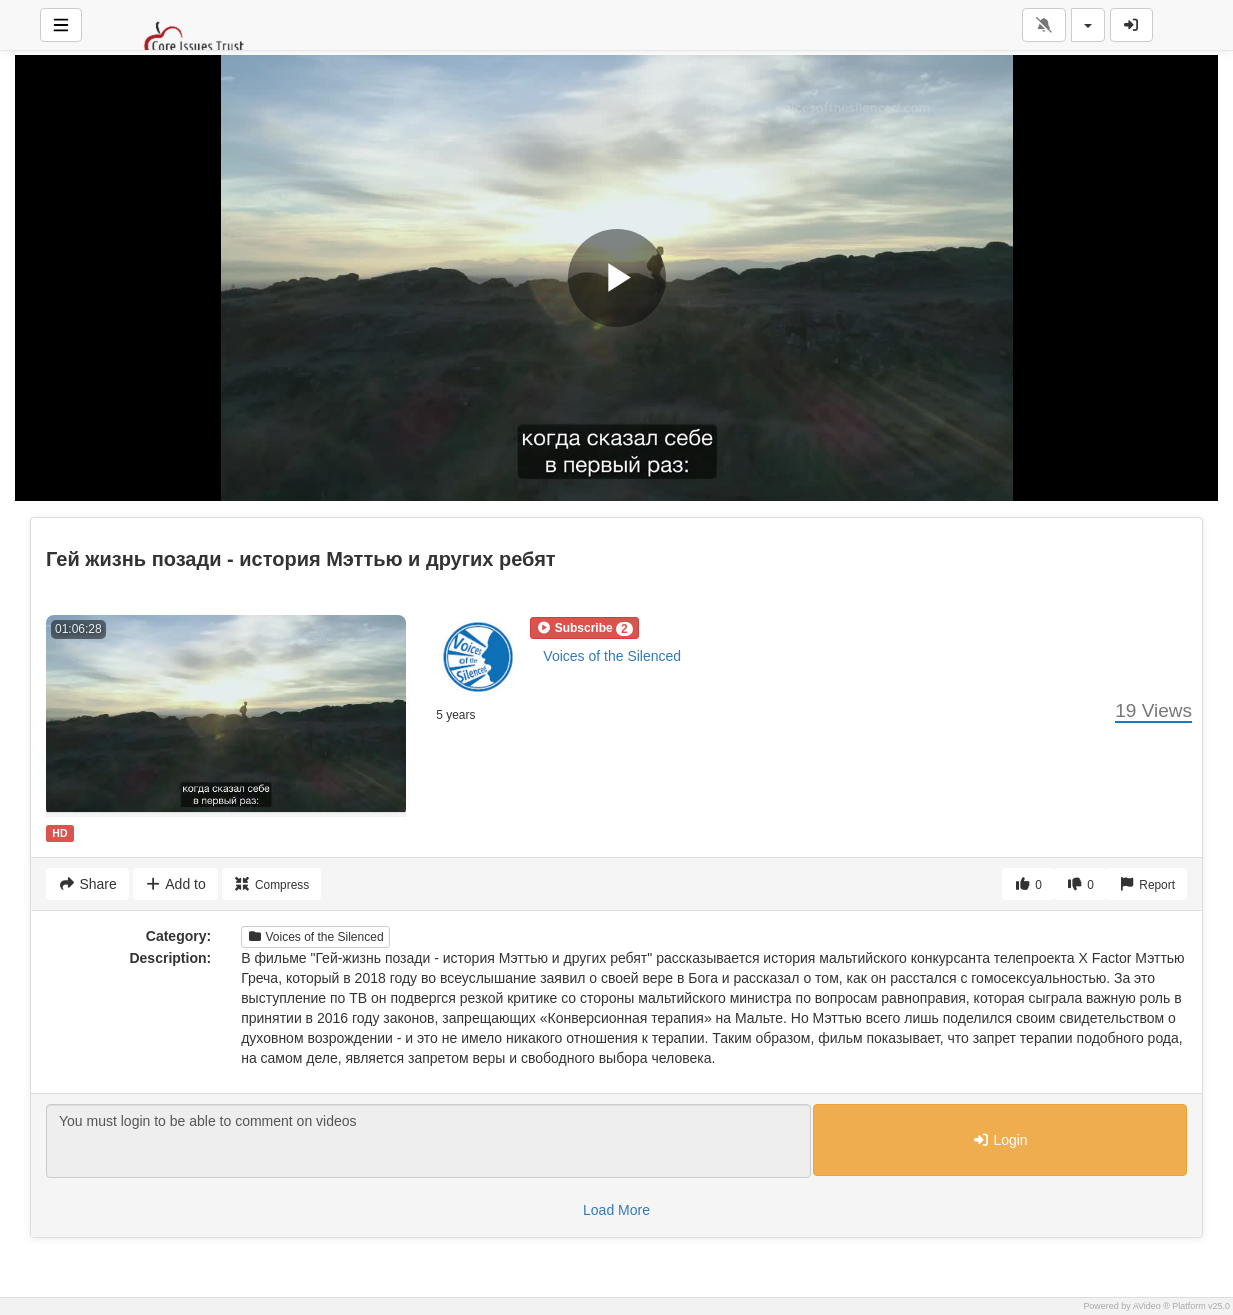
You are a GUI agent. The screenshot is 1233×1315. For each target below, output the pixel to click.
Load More (616, 1210)
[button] (584, 628)
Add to (175, 884)
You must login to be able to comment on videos (428, 1141)
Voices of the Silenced (612, 656)
